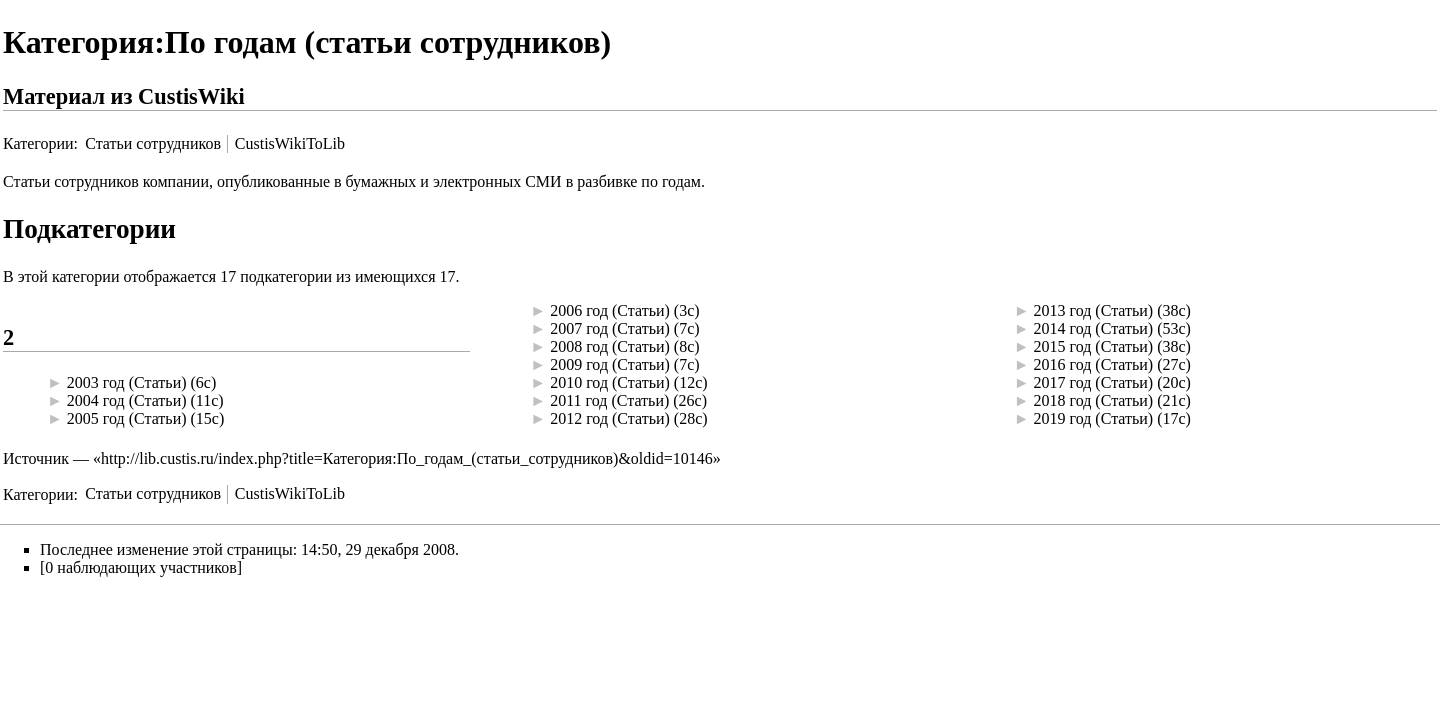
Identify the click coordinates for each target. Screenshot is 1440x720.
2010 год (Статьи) (610, 382)
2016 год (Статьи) (1094, 364)
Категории (38, 143)
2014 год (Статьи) (1094, 328)
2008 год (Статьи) (610, 346)
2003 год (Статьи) (127, 382)
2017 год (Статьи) (1094, 382)
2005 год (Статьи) (127, 418)
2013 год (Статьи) (1094, 310)
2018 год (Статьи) (1094, 400)
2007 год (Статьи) (610, 328)
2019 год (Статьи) (1094, 418)
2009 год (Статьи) (610, 364)
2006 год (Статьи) (610, 310)
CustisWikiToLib (290, 143)
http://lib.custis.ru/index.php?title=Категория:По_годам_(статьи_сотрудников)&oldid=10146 (407, 458)
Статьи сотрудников (153, 143)
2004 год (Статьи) (127, 400)
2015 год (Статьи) (1094, 346)
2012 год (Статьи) (610, 418)
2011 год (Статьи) (609, 400)
